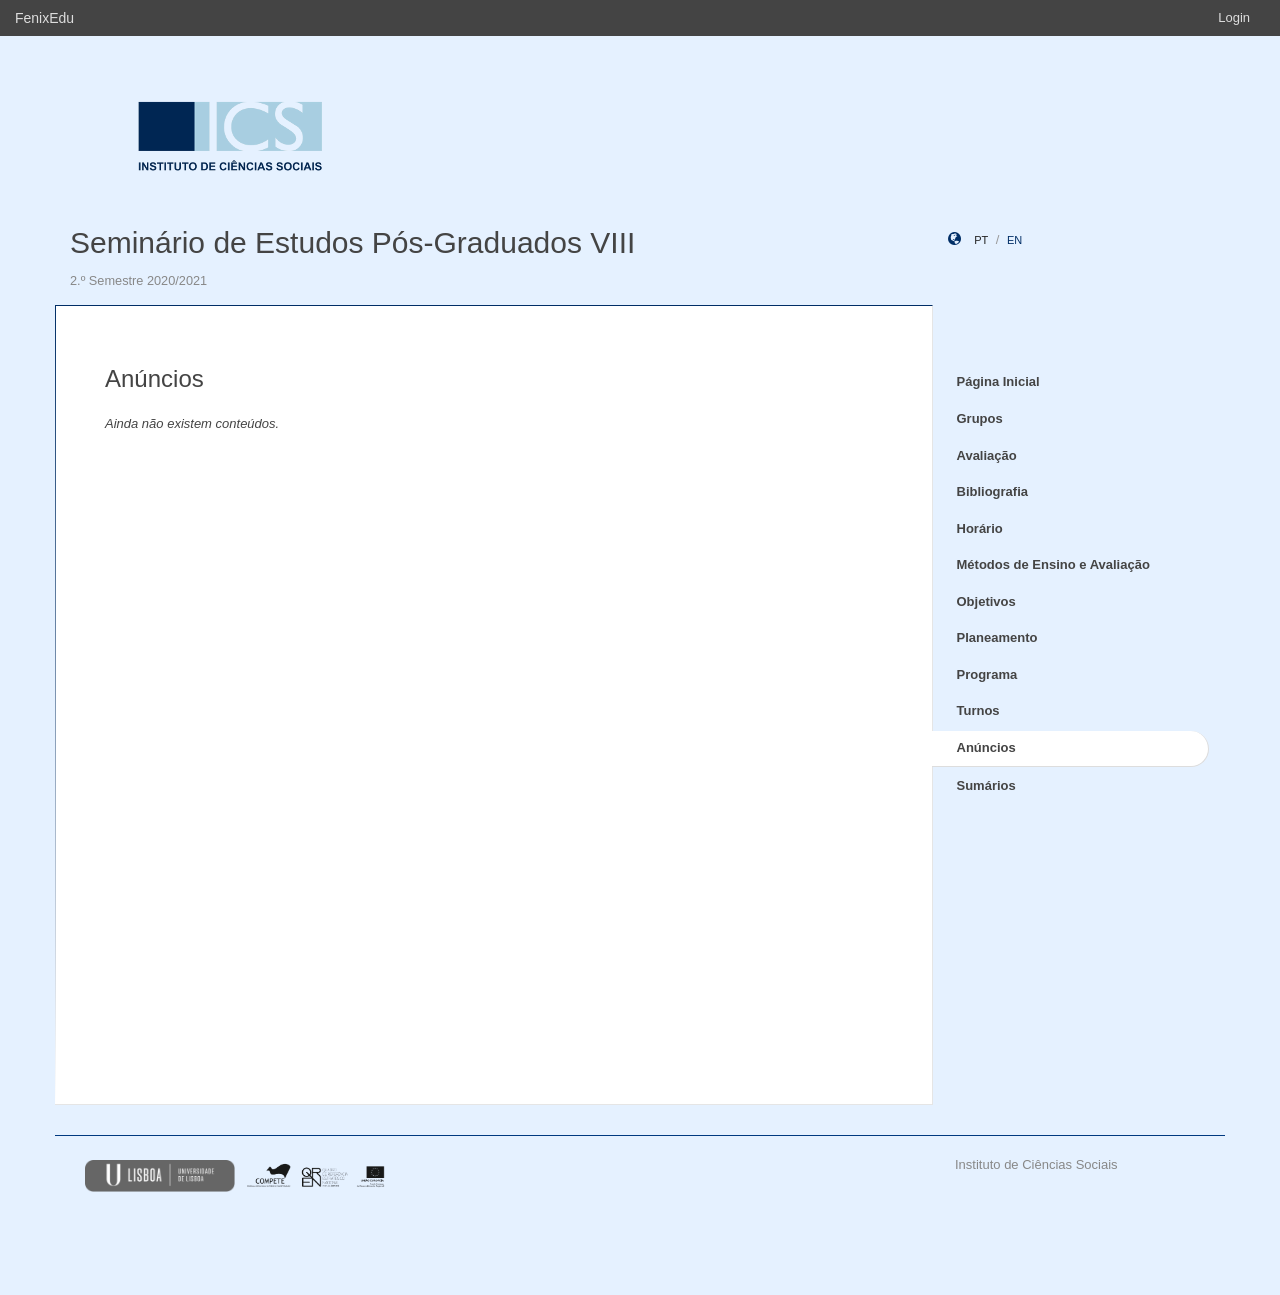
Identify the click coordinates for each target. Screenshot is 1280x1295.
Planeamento (997, 637)
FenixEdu (44, 18)
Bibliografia (993, 491)
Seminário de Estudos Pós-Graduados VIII (352, 242)
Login (1234, 17)
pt (981, 240)
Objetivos (986, 601)
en (1014, 240)
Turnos (978, 710)
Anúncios (986, 747)
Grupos (980, 418)
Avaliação (987, 455)
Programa (987, 674)
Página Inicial (998, 381)
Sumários (986, 785)
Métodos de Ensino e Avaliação (1053, 564)
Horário (980, 528)
